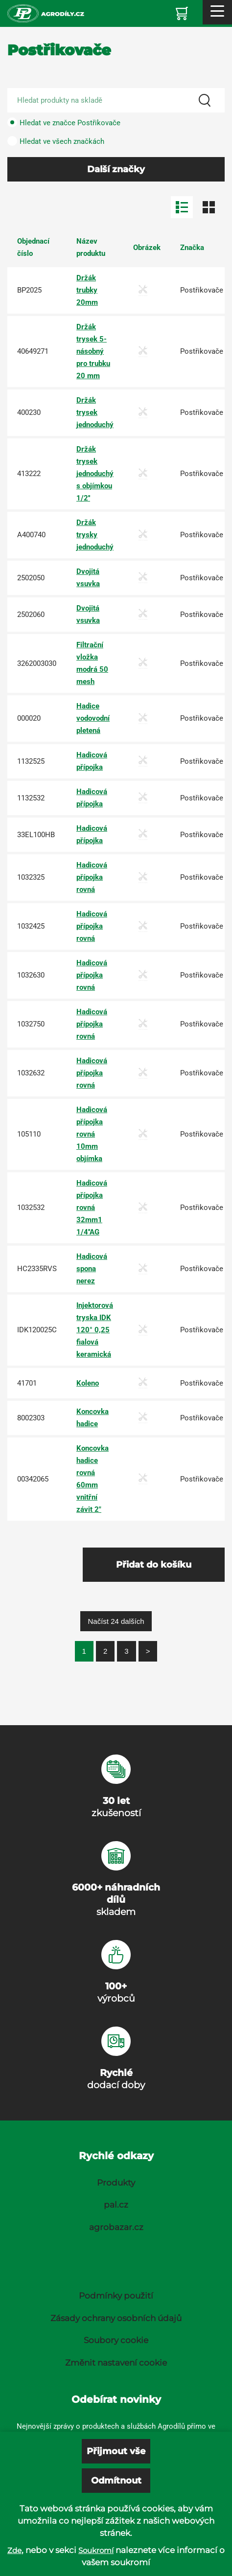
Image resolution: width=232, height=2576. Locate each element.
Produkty (116, 2183)
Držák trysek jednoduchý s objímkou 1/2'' (95, 473)
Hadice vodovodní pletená (93, 718)
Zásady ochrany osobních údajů (116, 2318)
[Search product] (116, 100)
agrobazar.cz (116, 2227)
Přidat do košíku (153, 1564)
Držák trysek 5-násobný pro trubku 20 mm (93, 351)
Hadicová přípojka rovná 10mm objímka (91, 1134)
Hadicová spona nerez (91, 1268)
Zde (14, 2550)
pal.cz (116, 2205)
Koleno (87, 1383)
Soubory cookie (116, 2340)
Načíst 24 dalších (116, 1621)
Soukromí (96, 2550)
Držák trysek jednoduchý (95, 412)
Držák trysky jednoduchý (95, 534)
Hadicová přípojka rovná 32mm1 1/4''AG (91, 1207)
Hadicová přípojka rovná (91, 877)
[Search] (204, 100)
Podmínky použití (116, 2296)
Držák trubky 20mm (87, 290)
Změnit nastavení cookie (116, 2363)
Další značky (116, 169)
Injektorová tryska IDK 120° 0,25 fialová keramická (94, 1330)
